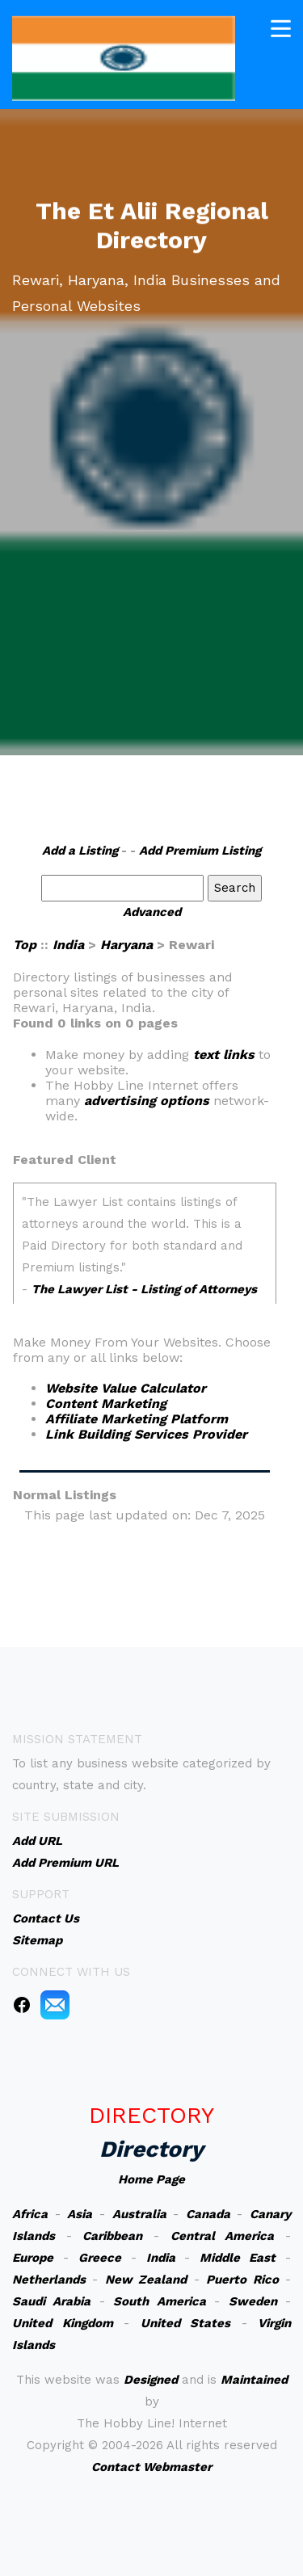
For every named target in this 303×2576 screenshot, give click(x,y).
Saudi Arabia (51, 2301)
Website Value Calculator (125, 1388)
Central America (222, 2236)
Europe (32, 2257)
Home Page (151, 2179)
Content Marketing (105, 1403)
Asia (79, 2214)
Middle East (238, 2257)
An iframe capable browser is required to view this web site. (144, 1243)
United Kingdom (62, 2323)
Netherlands (49, 2279)
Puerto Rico (242, 2279)
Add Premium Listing (200, 850)
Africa (30, 2214)
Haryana (126, 944)
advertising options (146, 1100)
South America (159, 2301)
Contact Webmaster (151, 2467)
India (68, 944)
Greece (99, 2257)
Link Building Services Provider (146, 1434)
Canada (208, 2214)
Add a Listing (80, 850)
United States (186, 2323)
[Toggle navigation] (281, 27)
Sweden (253, 2301)
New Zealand (146, 2279)
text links (224, 1054)
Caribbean (112, 2236)
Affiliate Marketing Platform (136, 1419)
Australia (139, 2214)
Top (24, 944)
